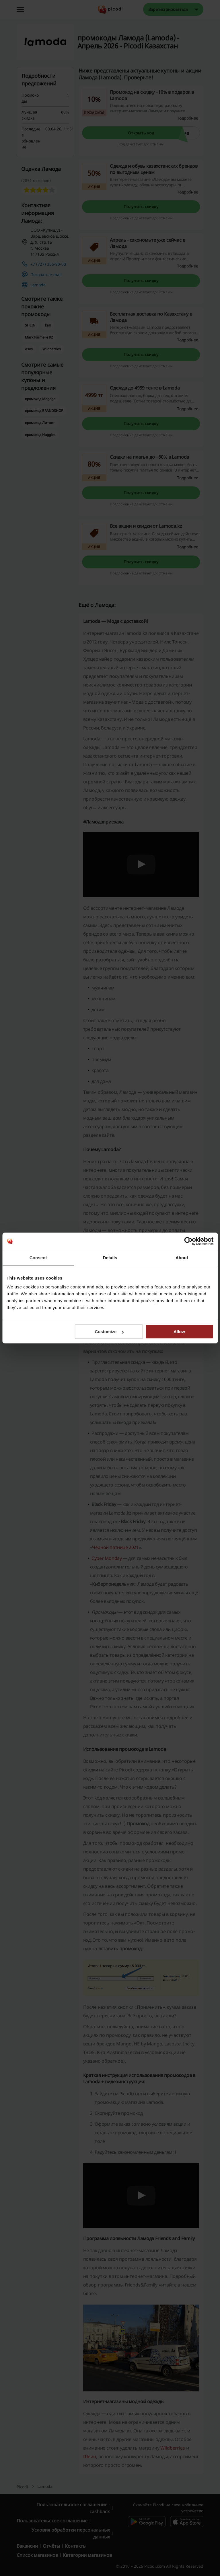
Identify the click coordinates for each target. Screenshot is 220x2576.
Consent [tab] (38, 1257)
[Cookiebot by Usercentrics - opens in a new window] (188, 1241)
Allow (179, 1331)
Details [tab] (110, 1257)
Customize (109, 1331)
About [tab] (182, 1257)
